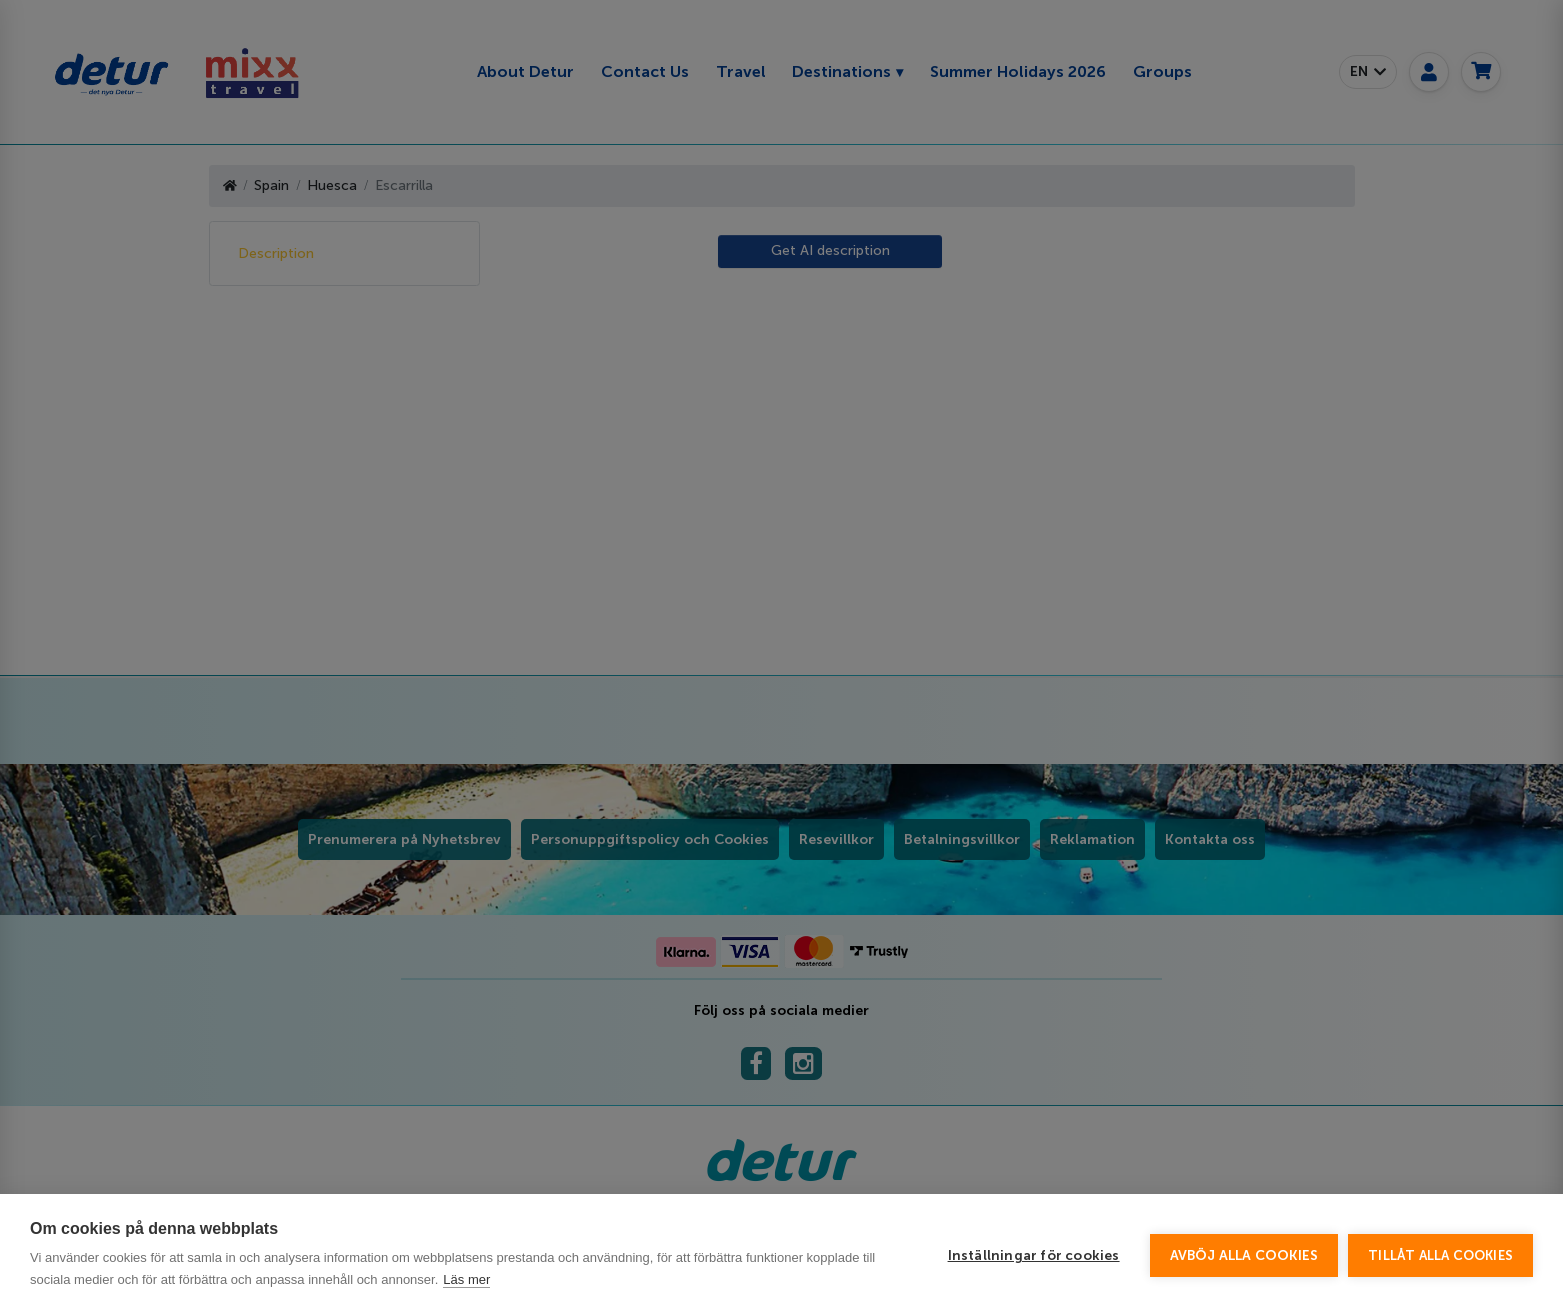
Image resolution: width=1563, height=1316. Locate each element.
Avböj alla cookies (1244, 1255)
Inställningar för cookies (1034, 1255)
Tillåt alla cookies (1440, 1255)
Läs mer (466, 1279)
